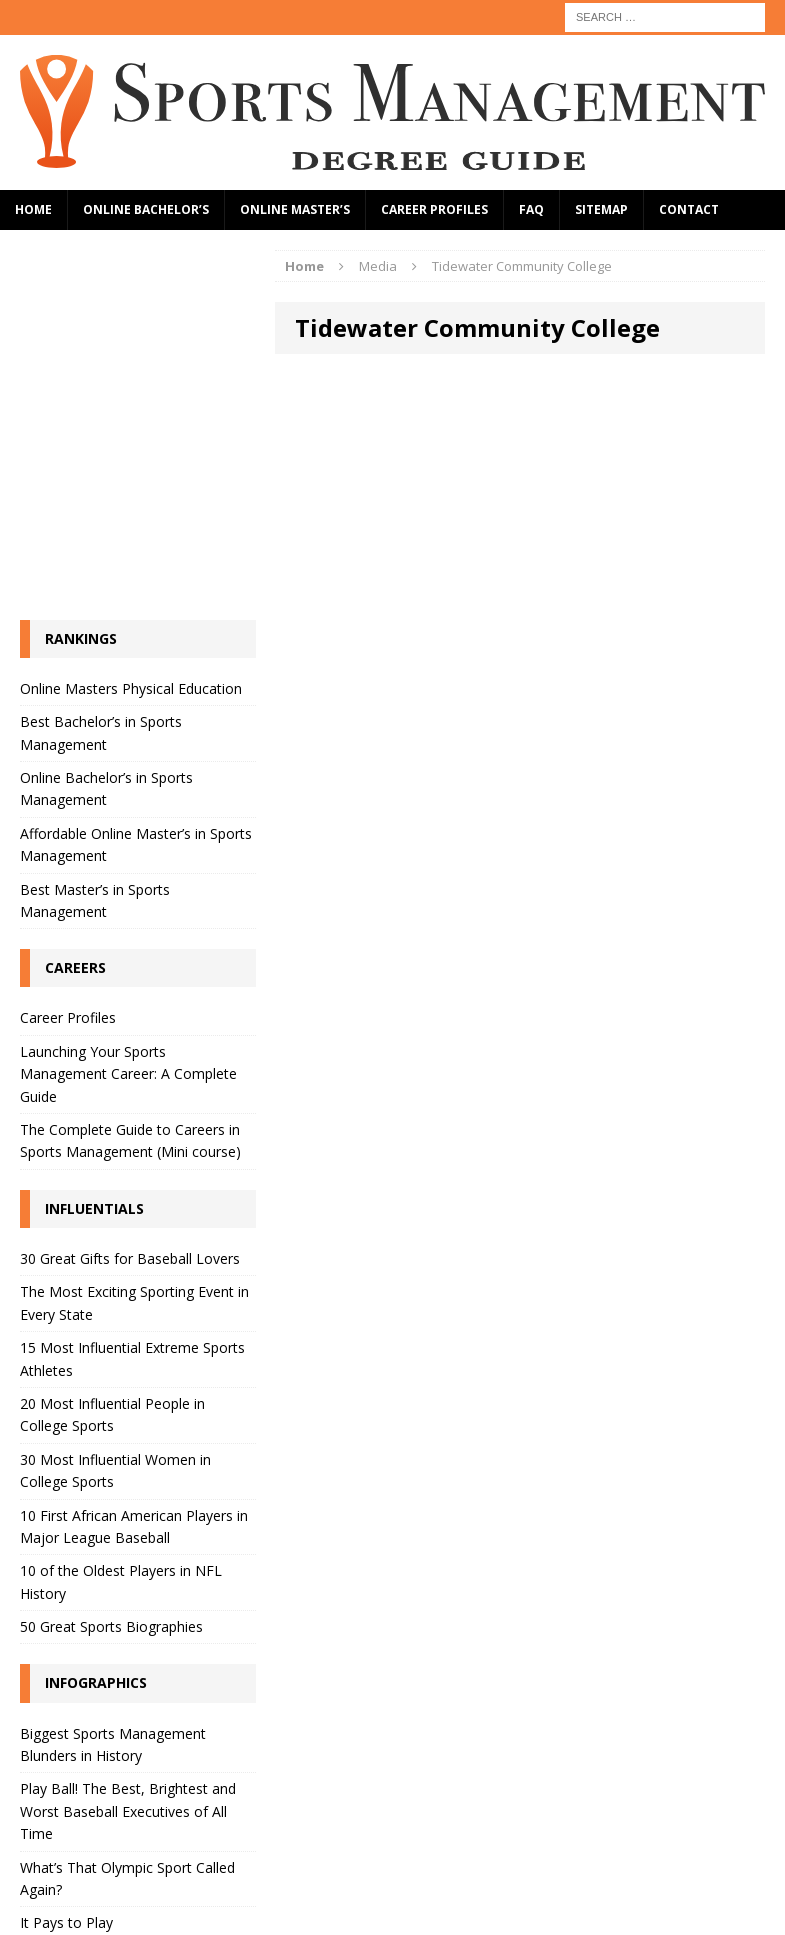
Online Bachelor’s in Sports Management (106, 788)
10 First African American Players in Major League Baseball (134, 1526)
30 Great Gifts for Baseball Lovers (130, 1258)
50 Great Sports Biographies (111, 1626)
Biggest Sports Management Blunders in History (113, 1744)
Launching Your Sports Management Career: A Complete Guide (128, 1074)
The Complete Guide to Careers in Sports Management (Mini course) (130, 1140)
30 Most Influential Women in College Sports (115, 1470)
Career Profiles (434, 209)
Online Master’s (295, 209)
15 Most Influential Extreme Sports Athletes (132, 1358)
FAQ (531, 209)
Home (33, 209)
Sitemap (601, 209)
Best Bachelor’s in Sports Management (101, 732)
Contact (689, 209)
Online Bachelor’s (146, 209)
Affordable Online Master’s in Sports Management (136, 844)
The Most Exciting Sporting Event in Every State (134, 1302)
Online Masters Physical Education (131, 688)
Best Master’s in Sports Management (95, 900)
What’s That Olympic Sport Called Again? (127, 1878)
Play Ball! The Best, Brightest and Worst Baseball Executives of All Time (128, 1811)
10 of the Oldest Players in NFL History (121, 1581)
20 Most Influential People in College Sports (112, 1414)
